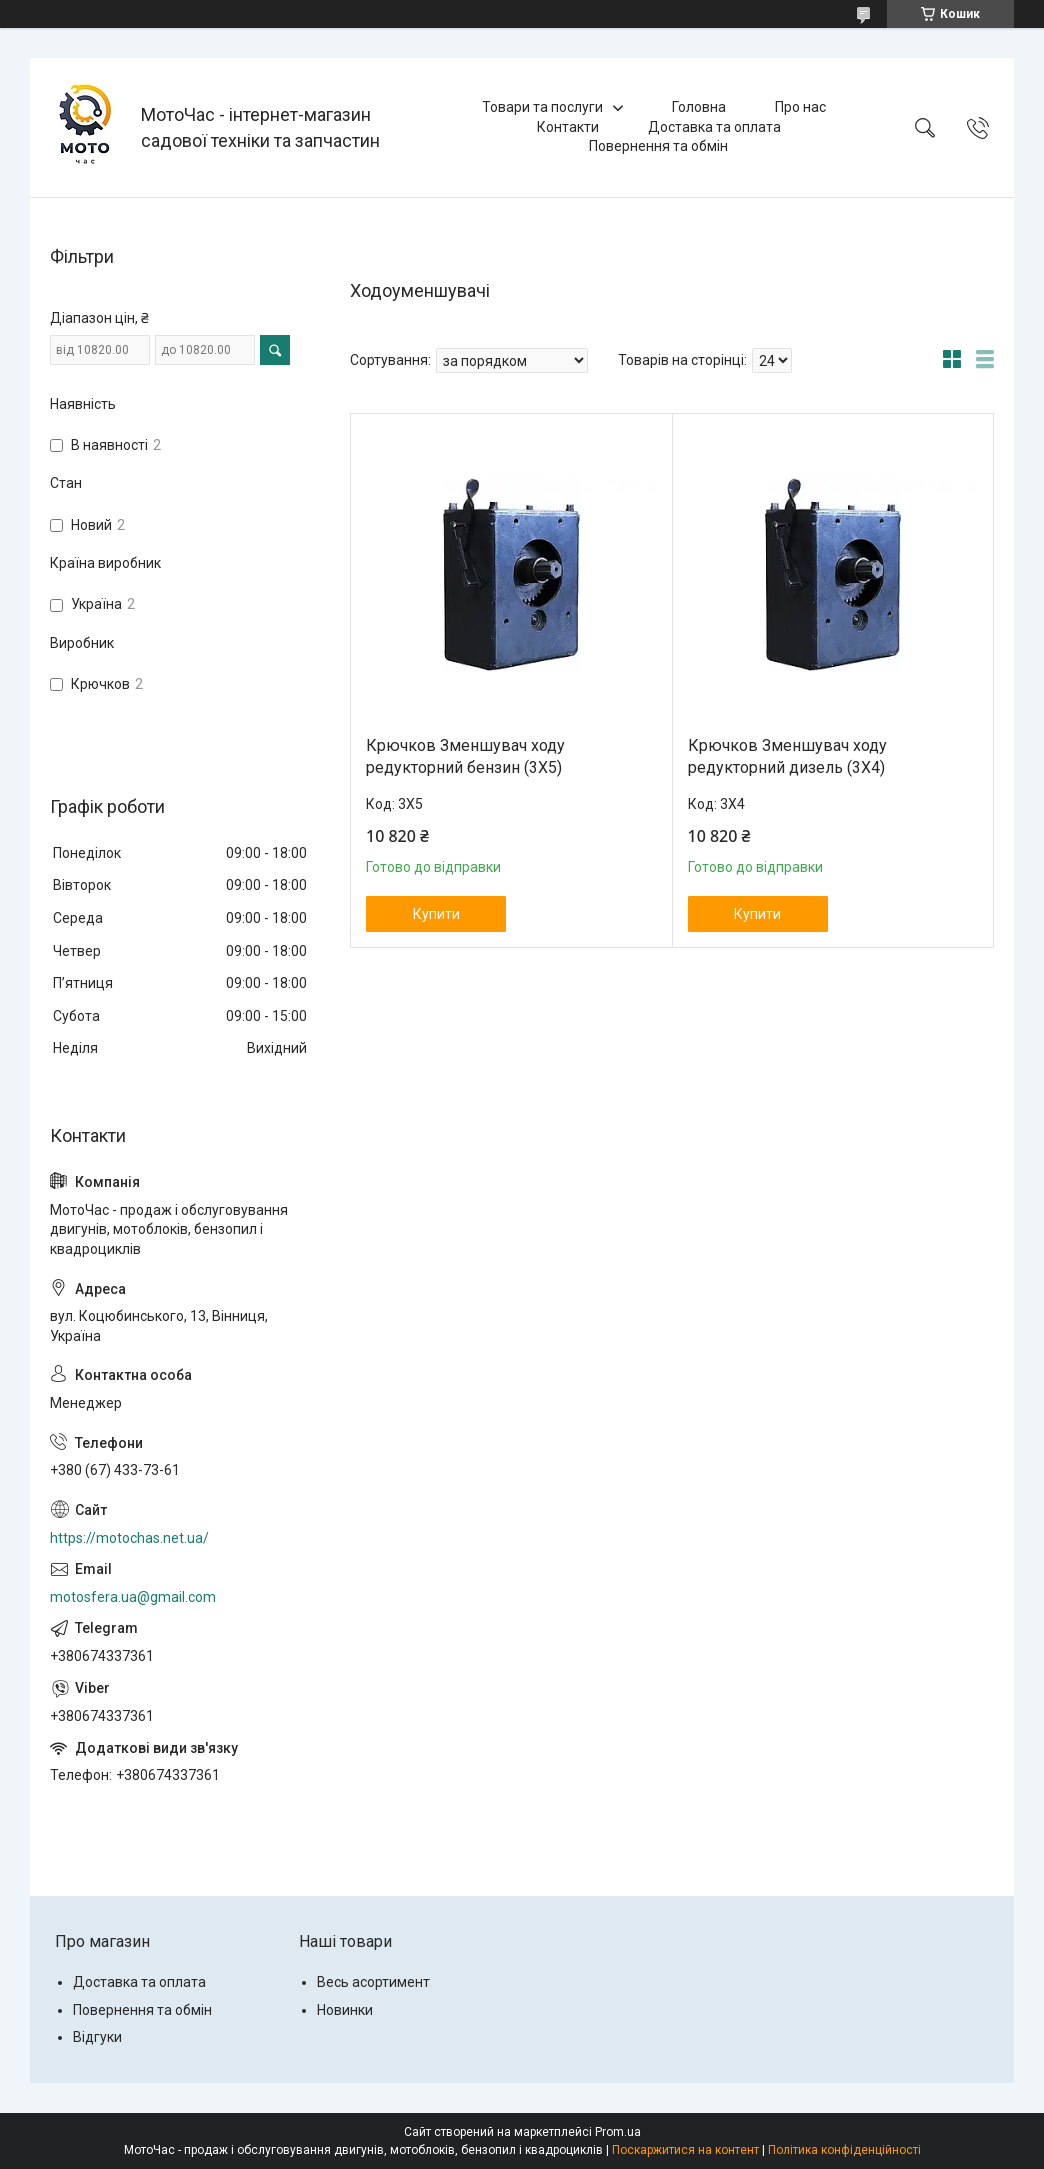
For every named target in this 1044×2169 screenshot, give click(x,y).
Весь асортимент (373, 1982)
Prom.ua (618, 2132)
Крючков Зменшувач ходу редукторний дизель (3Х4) (787, 756)
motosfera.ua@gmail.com (133, 1597)
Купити (436, 914)
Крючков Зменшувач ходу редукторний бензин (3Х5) (465, 756)
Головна (699, 107)
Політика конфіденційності (844, 2150)
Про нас (800, 107)
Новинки (345, 2010)
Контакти (568, 127)
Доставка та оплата (714, 127)
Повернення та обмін (658, 146)
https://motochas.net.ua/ (129, 1538)
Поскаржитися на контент (685, 2150)
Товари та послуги (542, 107)
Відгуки (97, 2037)
